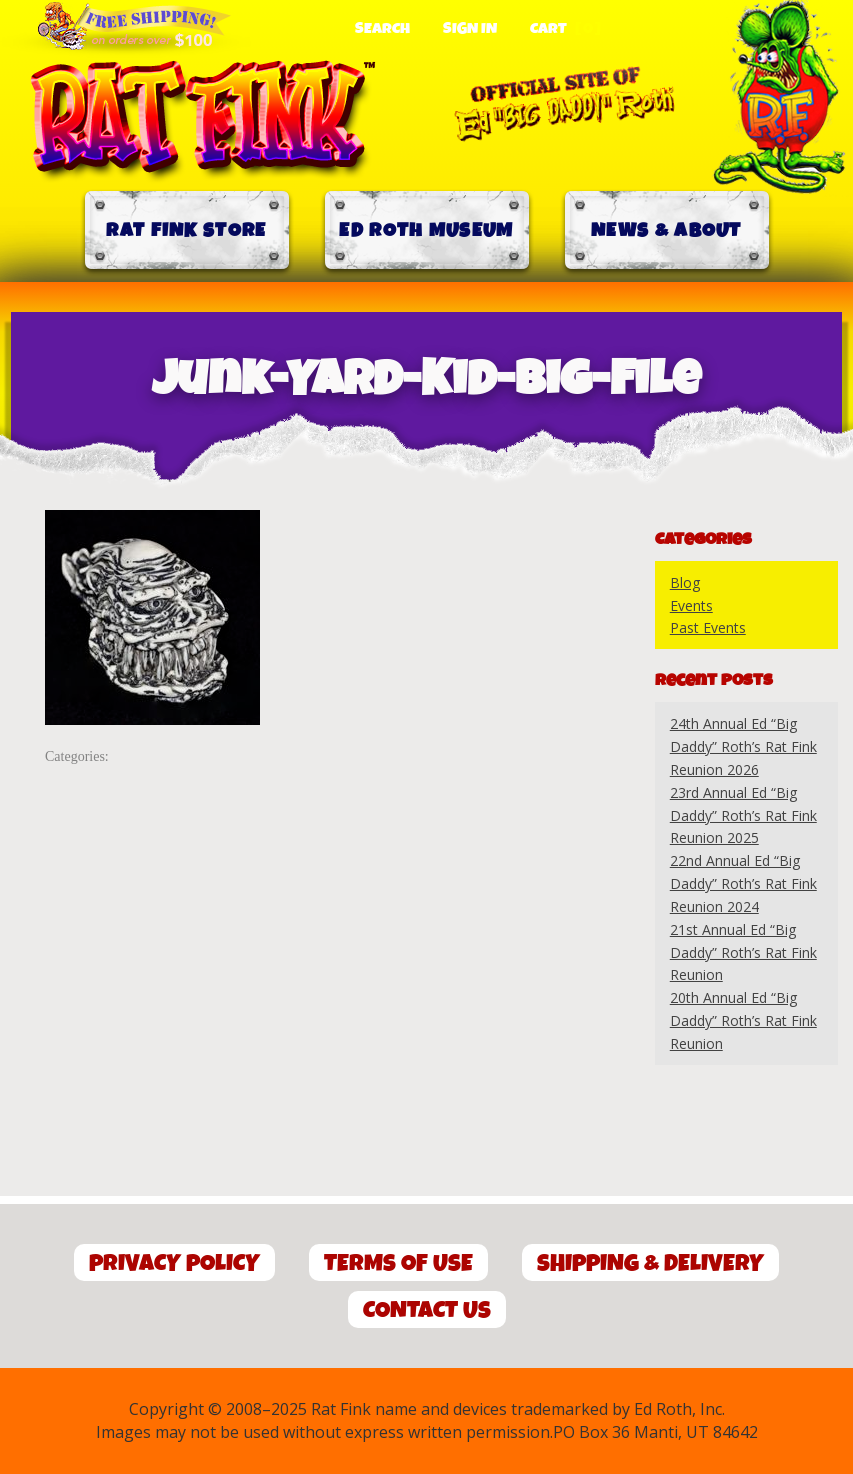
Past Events (708, 627)
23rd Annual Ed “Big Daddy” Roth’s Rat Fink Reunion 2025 (743, 815)
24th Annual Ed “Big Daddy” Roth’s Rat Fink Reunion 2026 (743, 746)
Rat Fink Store (186, 230)
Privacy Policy (174, 1263)
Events (691, 605)
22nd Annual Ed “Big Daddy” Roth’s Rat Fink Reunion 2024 (743, 883)
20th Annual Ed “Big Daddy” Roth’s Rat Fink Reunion (743, 1020)
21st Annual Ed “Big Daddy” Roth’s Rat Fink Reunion (743, 952)
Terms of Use (398, 1263)
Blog (685, 582)
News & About (666, 230)
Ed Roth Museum (426, 230)
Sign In (470, 29)
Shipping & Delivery (650, 1263)
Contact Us (427, 1310)
